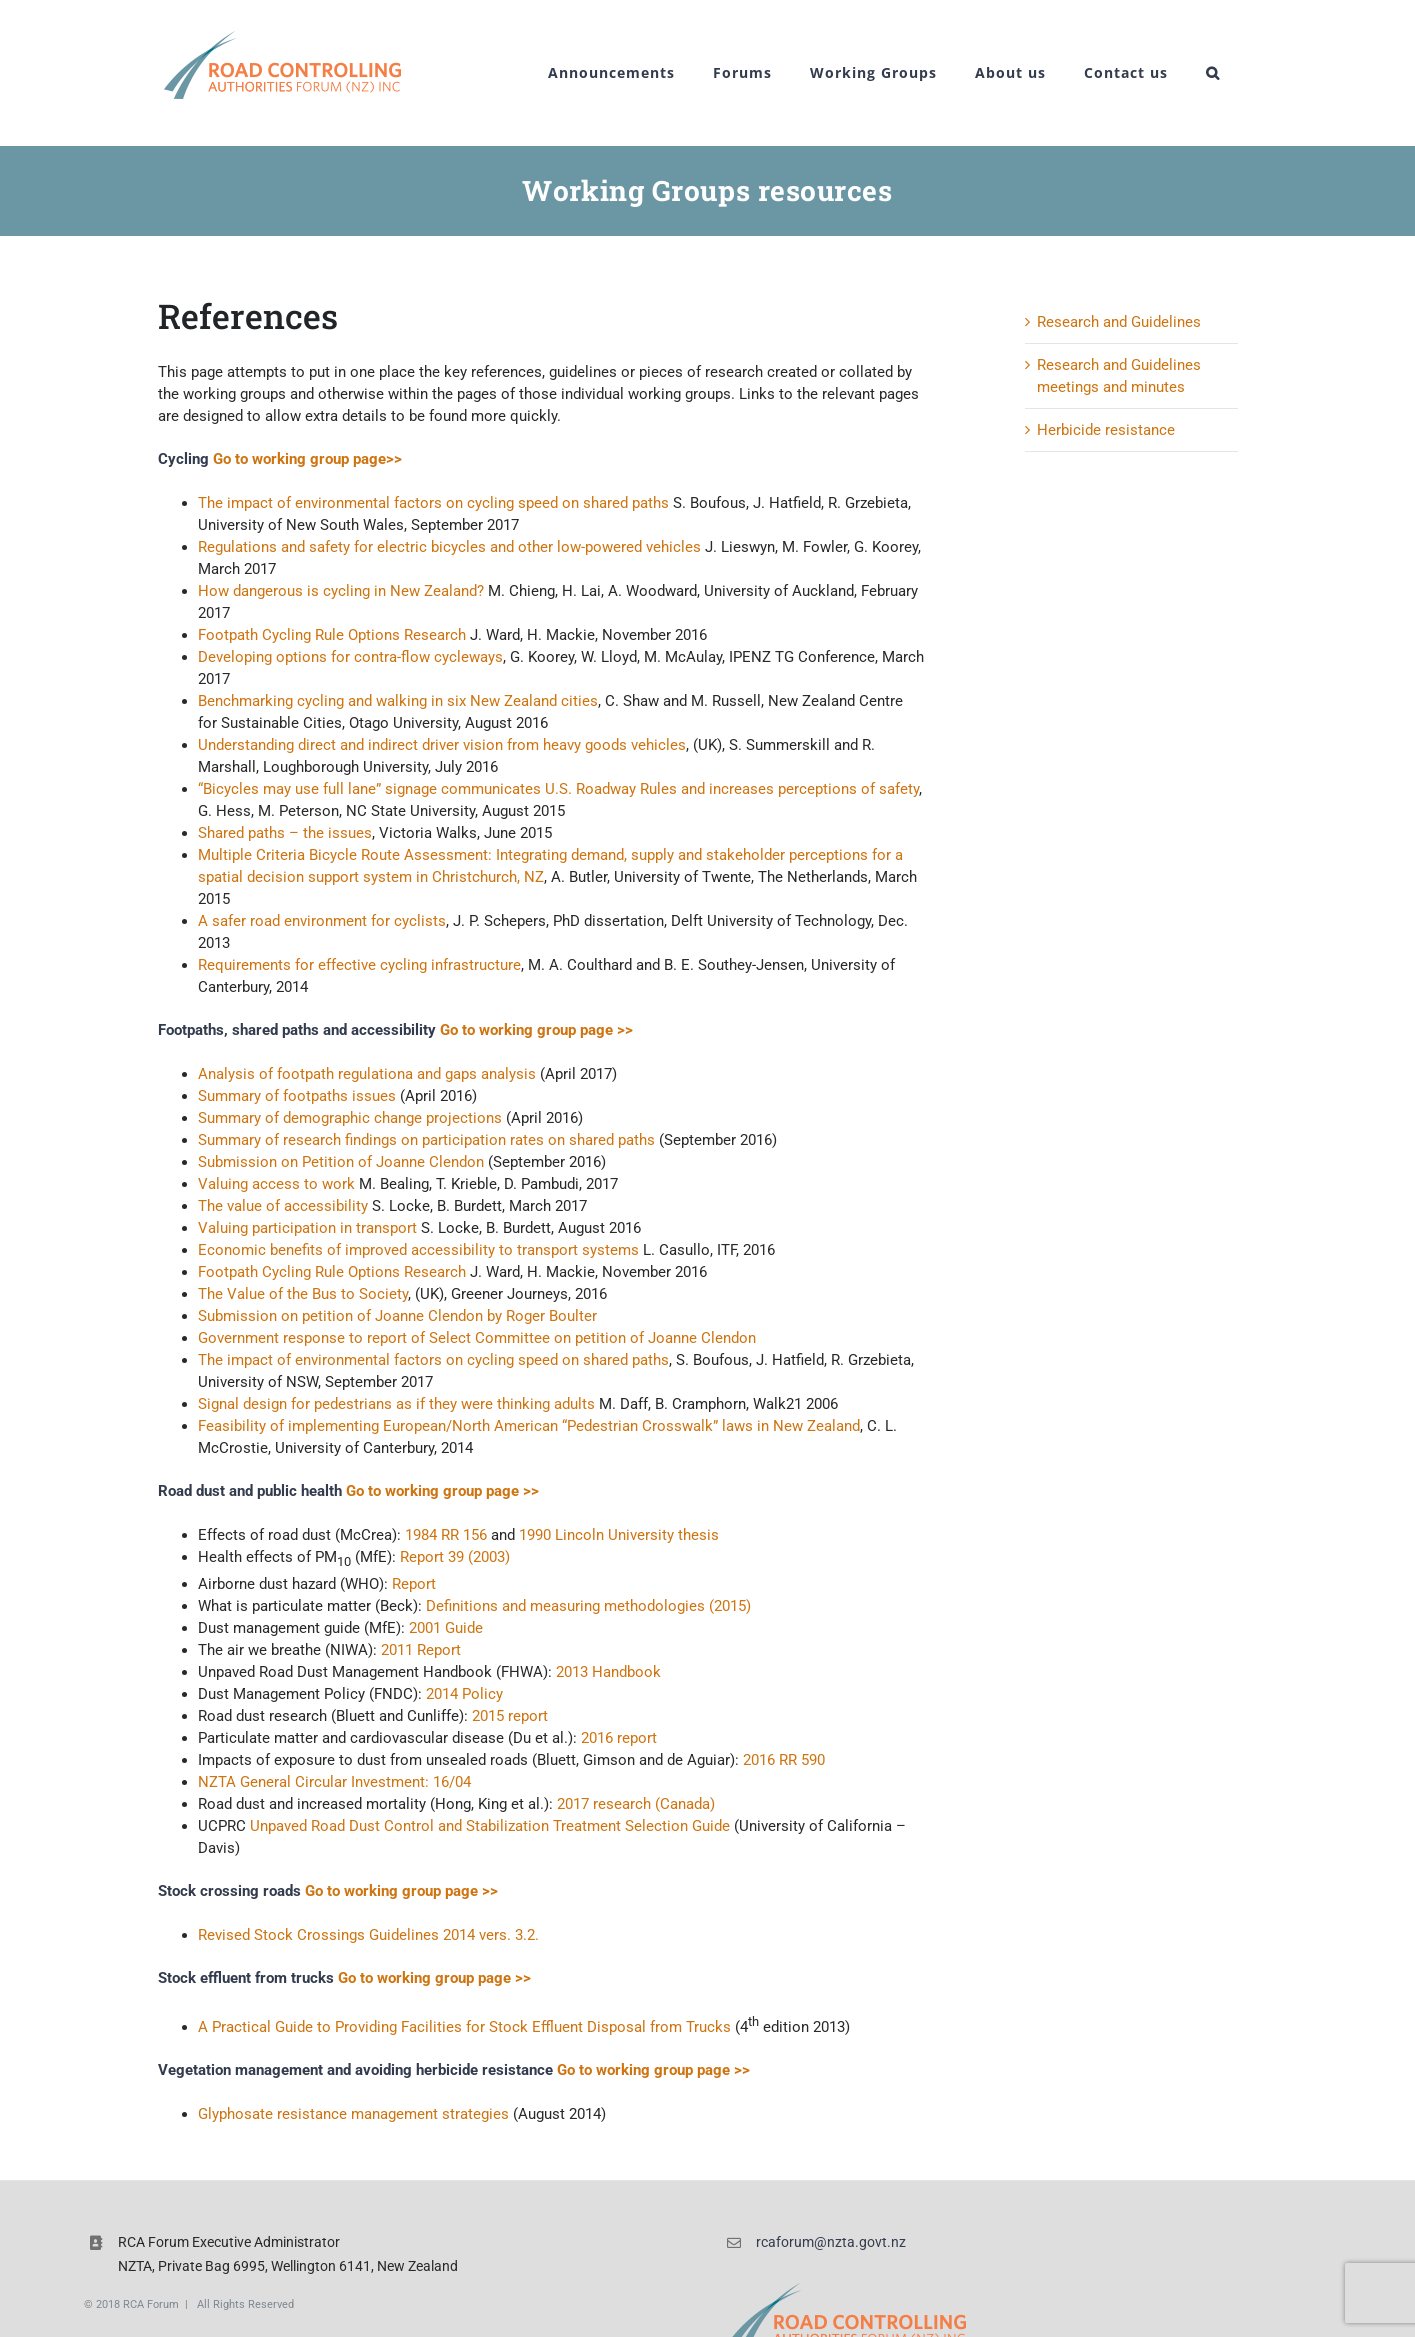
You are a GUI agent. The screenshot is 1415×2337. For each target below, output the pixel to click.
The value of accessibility (283, 1206)
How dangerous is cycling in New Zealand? (341, 591)
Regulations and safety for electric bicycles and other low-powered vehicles (449, 547)
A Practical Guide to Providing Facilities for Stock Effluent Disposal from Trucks (464, 2027)
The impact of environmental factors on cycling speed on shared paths (433, 503)
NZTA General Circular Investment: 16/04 (334, 1782)
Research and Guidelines (1119, 322)
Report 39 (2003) (455, 1557)
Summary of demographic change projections (350, 1118)
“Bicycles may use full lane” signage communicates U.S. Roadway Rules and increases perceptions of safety (558, 789)
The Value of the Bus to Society (303, 1294)
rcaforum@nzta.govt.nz (831, 2242)
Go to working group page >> (536, 1030)
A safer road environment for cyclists (322, 921)
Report (414, 1584)
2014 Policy (464, 1694)
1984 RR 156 (446, 1535)
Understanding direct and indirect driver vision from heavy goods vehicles (442, 745)
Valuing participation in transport (307, 1228)
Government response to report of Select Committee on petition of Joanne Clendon (477, 1338)
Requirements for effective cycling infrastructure (359, 965)
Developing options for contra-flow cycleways (350, 657)
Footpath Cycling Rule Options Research (332, 635)
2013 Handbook (608, 1672)
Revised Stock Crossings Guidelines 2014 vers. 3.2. (368, 1935)
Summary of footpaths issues (297, 1096)
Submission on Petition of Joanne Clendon (341, 1162)
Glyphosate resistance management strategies (353, 2114)
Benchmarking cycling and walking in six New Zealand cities (398, 701)
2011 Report (421, 1650)
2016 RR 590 (784, 1760)
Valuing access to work (278, 1184)
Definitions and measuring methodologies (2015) (588, 1606)
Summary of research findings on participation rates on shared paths (426, 1140)
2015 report (510, 1716)
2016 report (619, 1738)
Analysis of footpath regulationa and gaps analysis (367, 1074)
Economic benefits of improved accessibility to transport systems (418, 1250)
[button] (1213, 73)
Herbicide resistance (1106, 430)
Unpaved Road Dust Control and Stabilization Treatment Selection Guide (490, 1826)
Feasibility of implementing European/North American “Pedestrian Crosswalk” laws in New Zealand (529, 1426)
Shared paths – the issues (285, 833)
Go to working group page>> (307, 459)
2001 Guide (446, 1628)
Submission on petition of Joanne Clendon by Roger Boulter (397, 1316)
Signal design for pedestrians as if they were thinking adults (396, 1404)
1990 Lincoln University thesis (619, 1535)
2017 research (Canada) (636, 1804)
